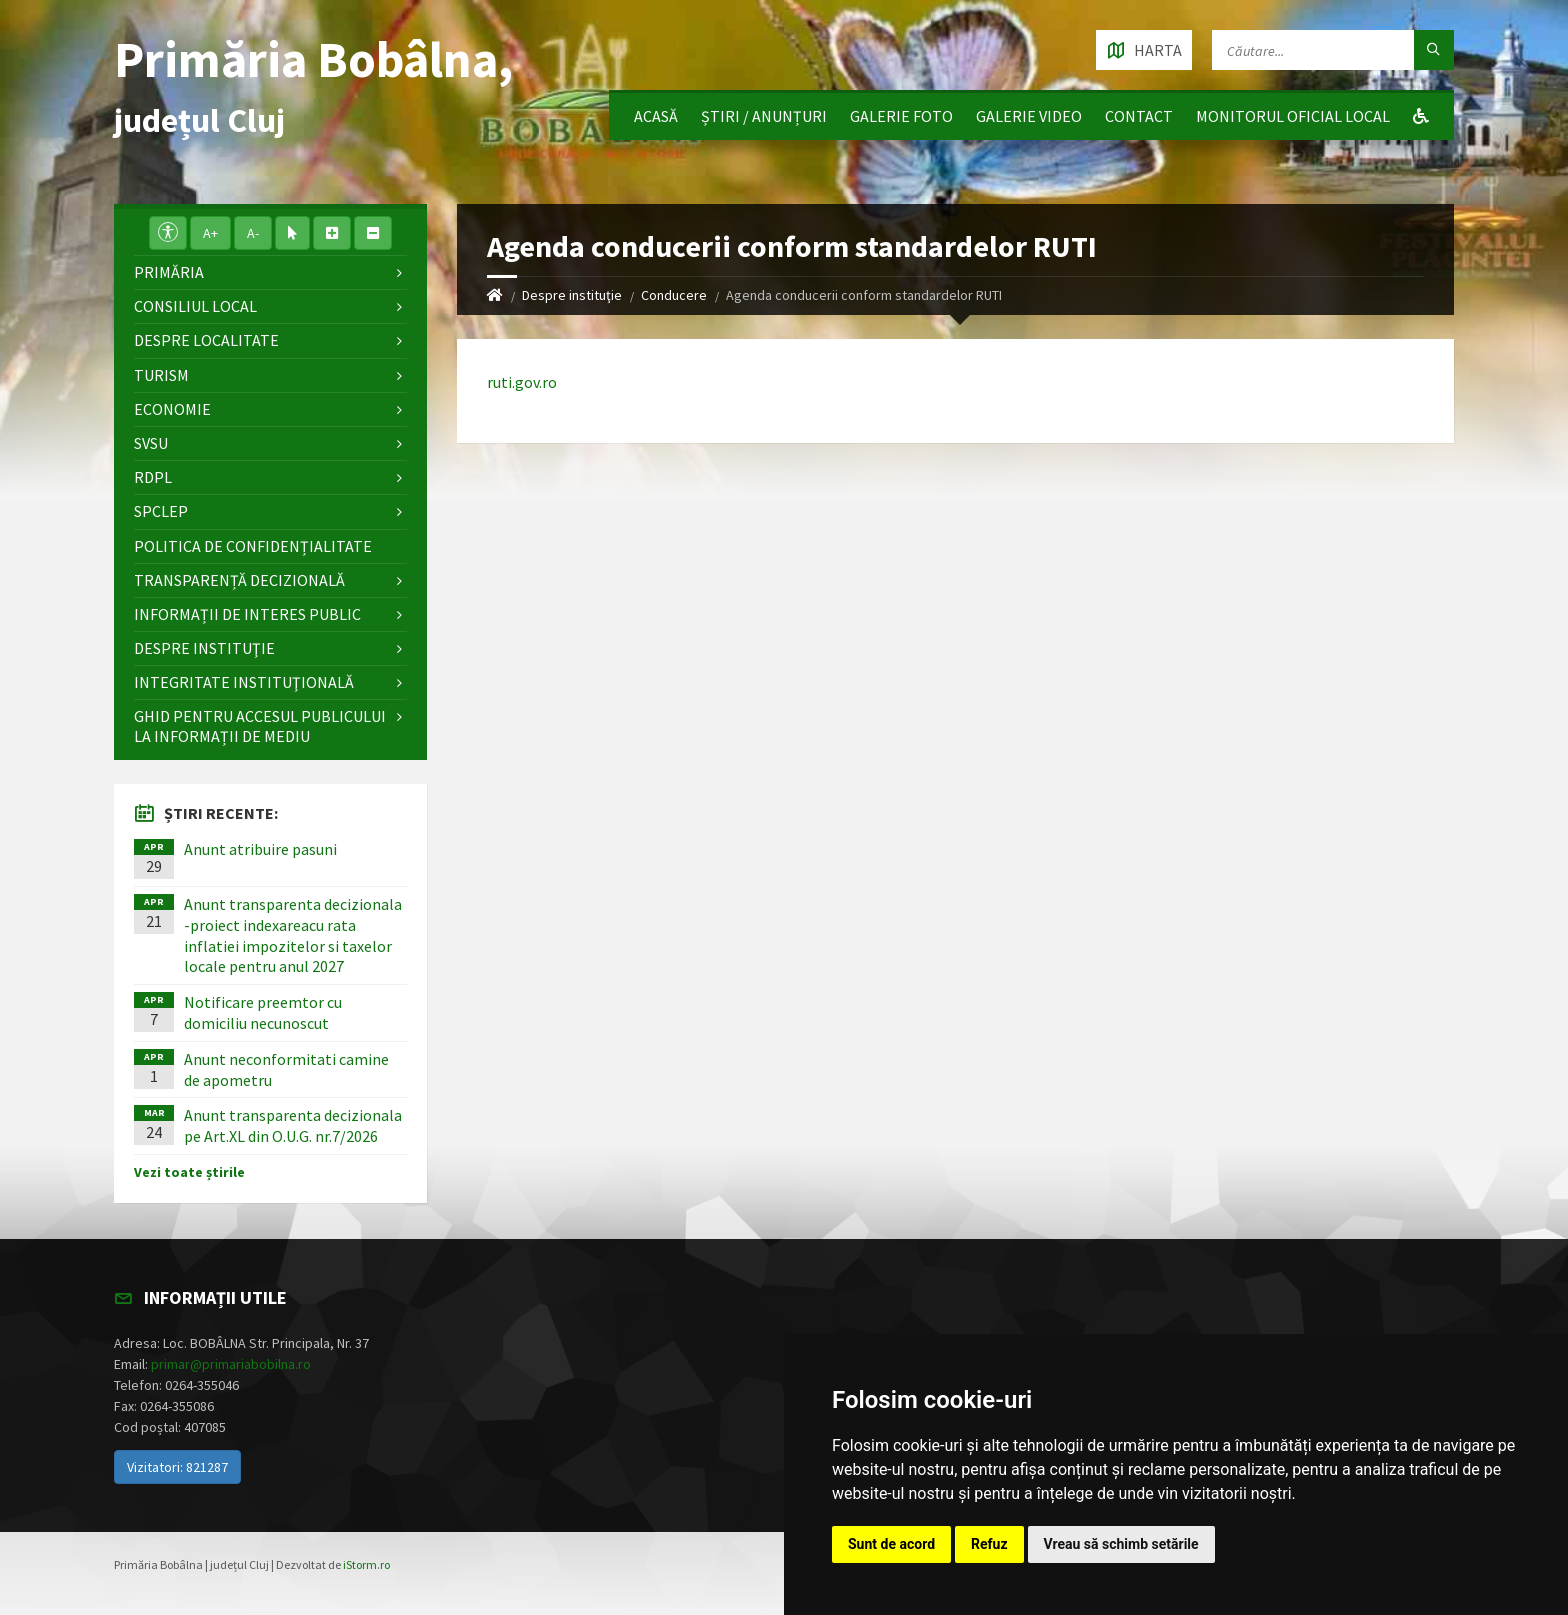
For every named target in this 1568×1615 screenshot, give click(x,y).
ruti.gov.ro (522, 382)
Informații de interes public (247, 614)
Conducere (674, 295)
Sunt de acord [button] (891, 1544)
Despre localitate (206, 340)
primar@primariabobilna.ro (231, 1364)
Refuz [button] (989, 1544)
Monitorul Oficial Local (1293, 116)
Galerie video (1029, 116)
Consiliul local (195, 306)
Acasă (656, 116)
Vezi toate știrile (189, 1172)
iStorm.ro (366, 1564)
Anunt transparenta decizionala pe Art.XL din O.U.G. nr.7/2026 (293, 1125)
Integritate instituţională (244, 682)
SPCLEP (161, 511)
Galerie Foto (901, 116)
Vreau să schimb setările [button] (1121, 1544)
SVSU (151, 443)
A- (253, 233)
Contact (1139, 116)
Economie (172, 409)
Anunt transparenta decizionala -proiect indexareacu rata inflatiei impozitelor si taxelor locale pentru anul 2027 (293, 935)
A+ (210, 233)
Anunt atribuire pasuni (260, 849)
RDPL (153, 477)
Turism (161, 375)
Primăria (169, 272)
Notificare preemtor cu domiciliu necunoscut (263, 1012)
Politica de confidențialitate (253, 546)
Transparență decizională (239, 580)
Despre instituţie (572, 295)
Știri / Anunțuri (764, 116)
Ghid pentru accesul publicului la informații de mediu (260, 725)
